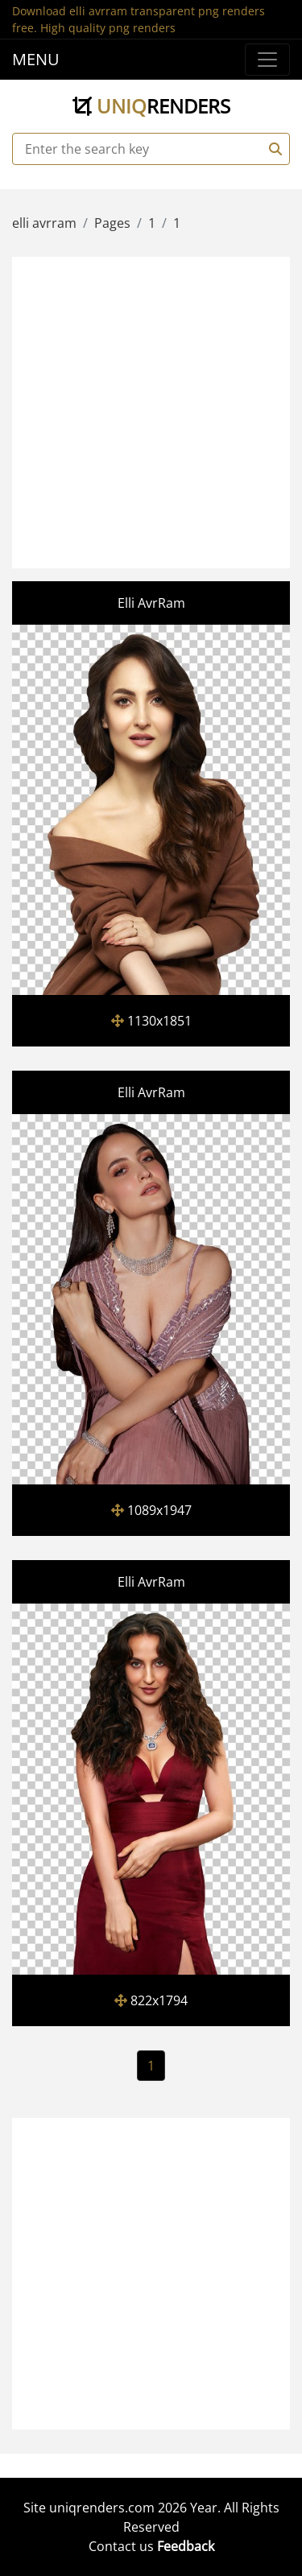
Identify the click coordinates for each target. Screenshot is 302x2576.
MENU (36, 59)
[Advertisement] (151, 410)
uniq (151, 106)
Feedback (185, 2546)
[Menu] (267, 59)
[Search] (273, 149)
